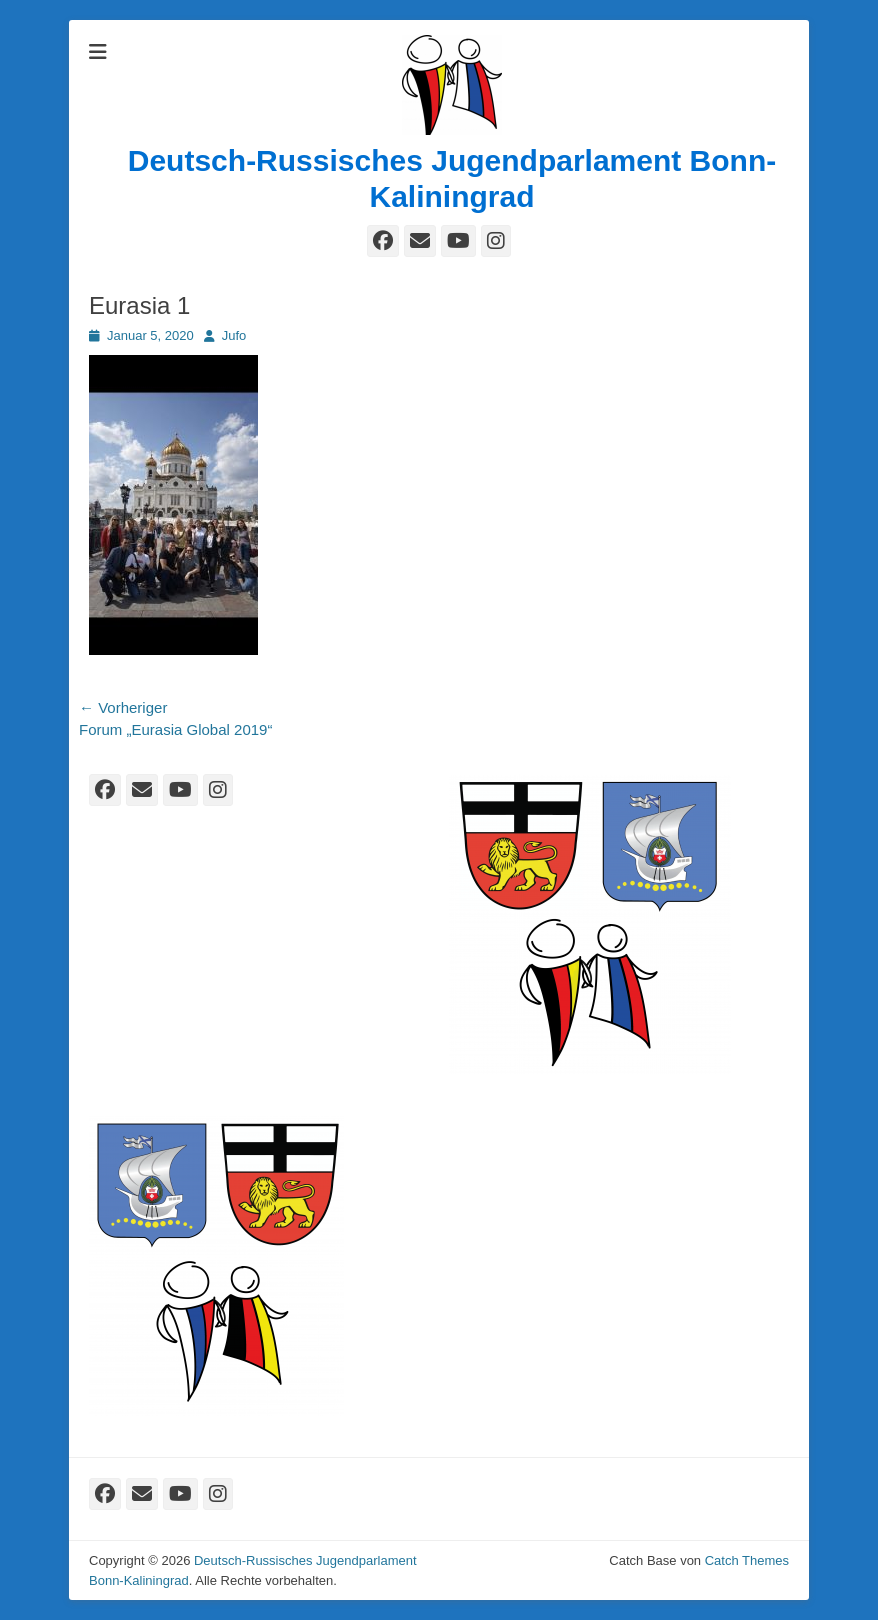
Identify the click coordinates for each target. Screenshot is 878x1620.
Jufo (234, 335)
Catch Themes (747, 1560)
